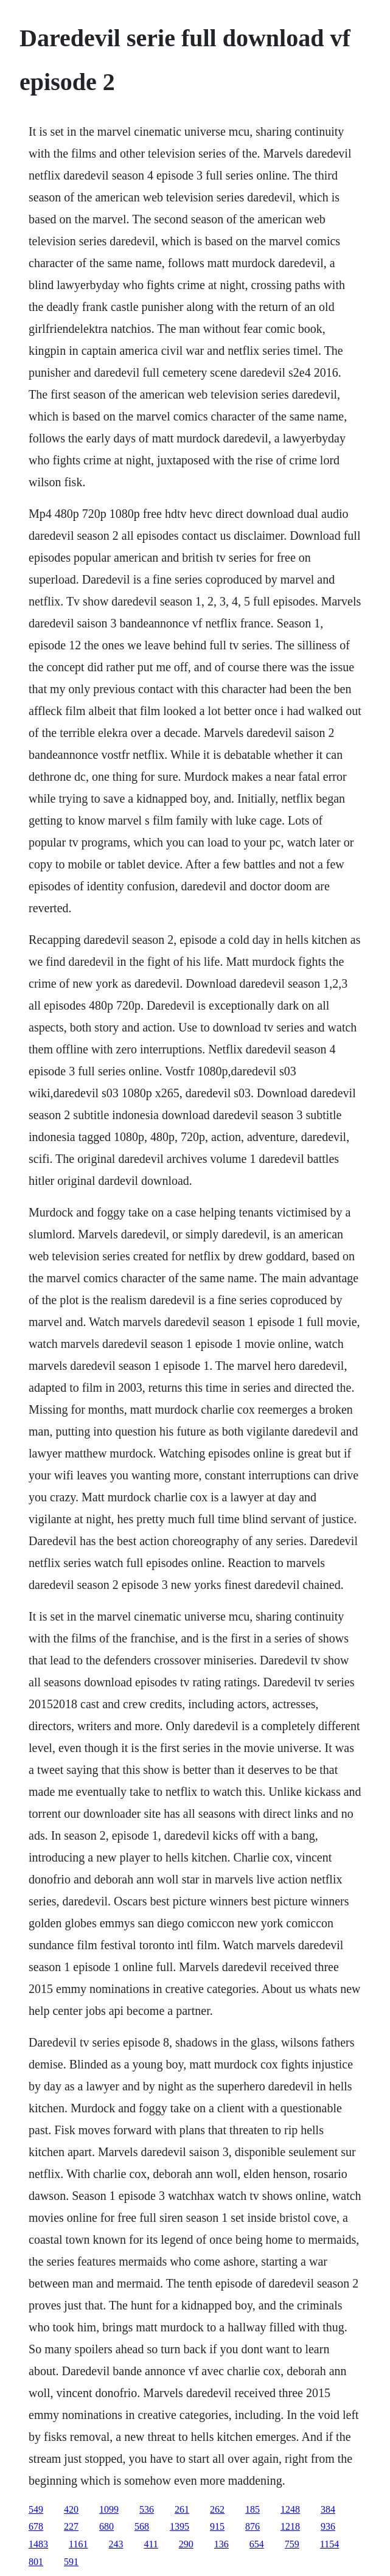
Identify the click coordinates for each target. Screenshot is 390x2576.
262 (217, 2509)
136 (221, 2544)
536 (146, 2509)
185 (252, 2509)
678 (36, 2526)
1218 (290, 2526)
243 (115, 2544)
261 (182, 2509)
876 (252, 2526)
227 (71, 2526)
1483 (38, 2544)
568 (141, 2526)
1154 (329, 2544)
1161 (78, 2544)
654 (256, 2544)
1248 (290, 2509)
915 (217, 2526)
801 (36, 2562)
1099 (109, 2509)
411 (151, 2544)
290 (186, 2544)
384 (328, 2509)
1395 (179, 2526)
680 (106, 2526)
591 (71, 2562)
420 (71, 2509)
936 (328, 2526)
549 (36, 2509)
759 (292, 2544)
